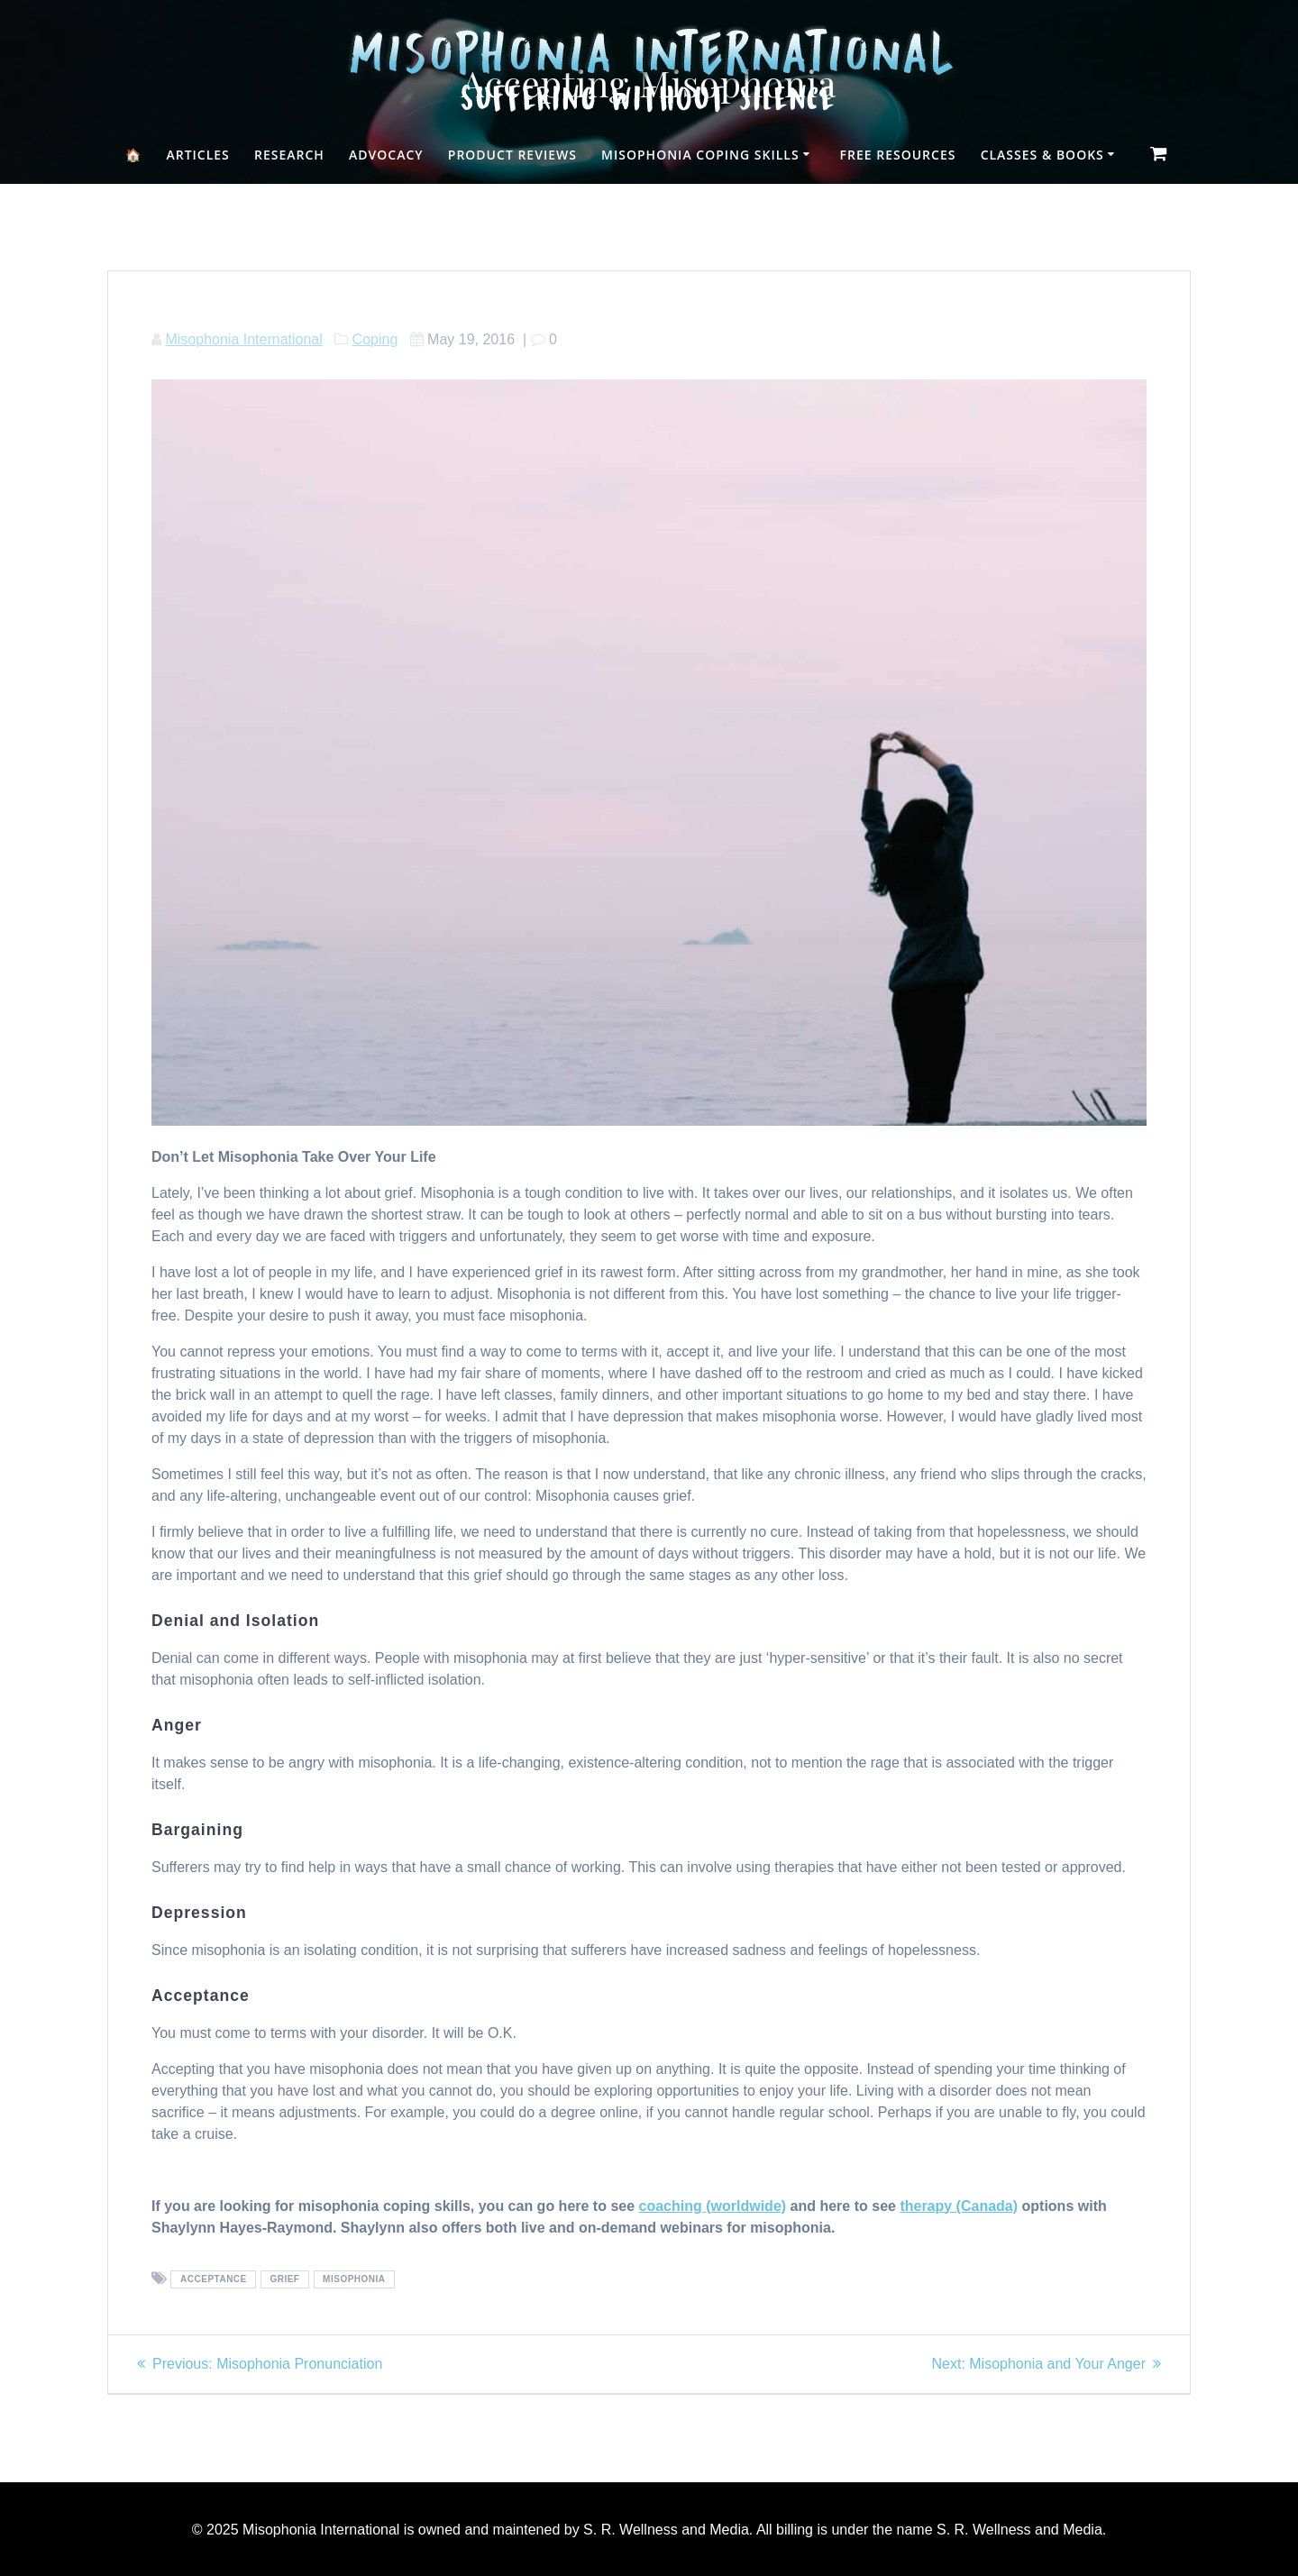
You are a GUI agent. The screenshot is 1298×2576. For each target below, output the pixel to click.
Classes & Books (1042, 154)
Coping (375, 339)
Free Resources (898, 154)
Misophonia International (243, 339)
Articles (197, 154)
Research (289, 154)
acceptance (213, 2280)
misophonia (354, 2280)
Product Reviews (512, 154)
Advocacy (386, 154)
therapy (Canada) (959, 2206)
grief (284, 2280)
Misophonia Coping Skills (700, 154)
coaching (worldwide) (713, 2206)
